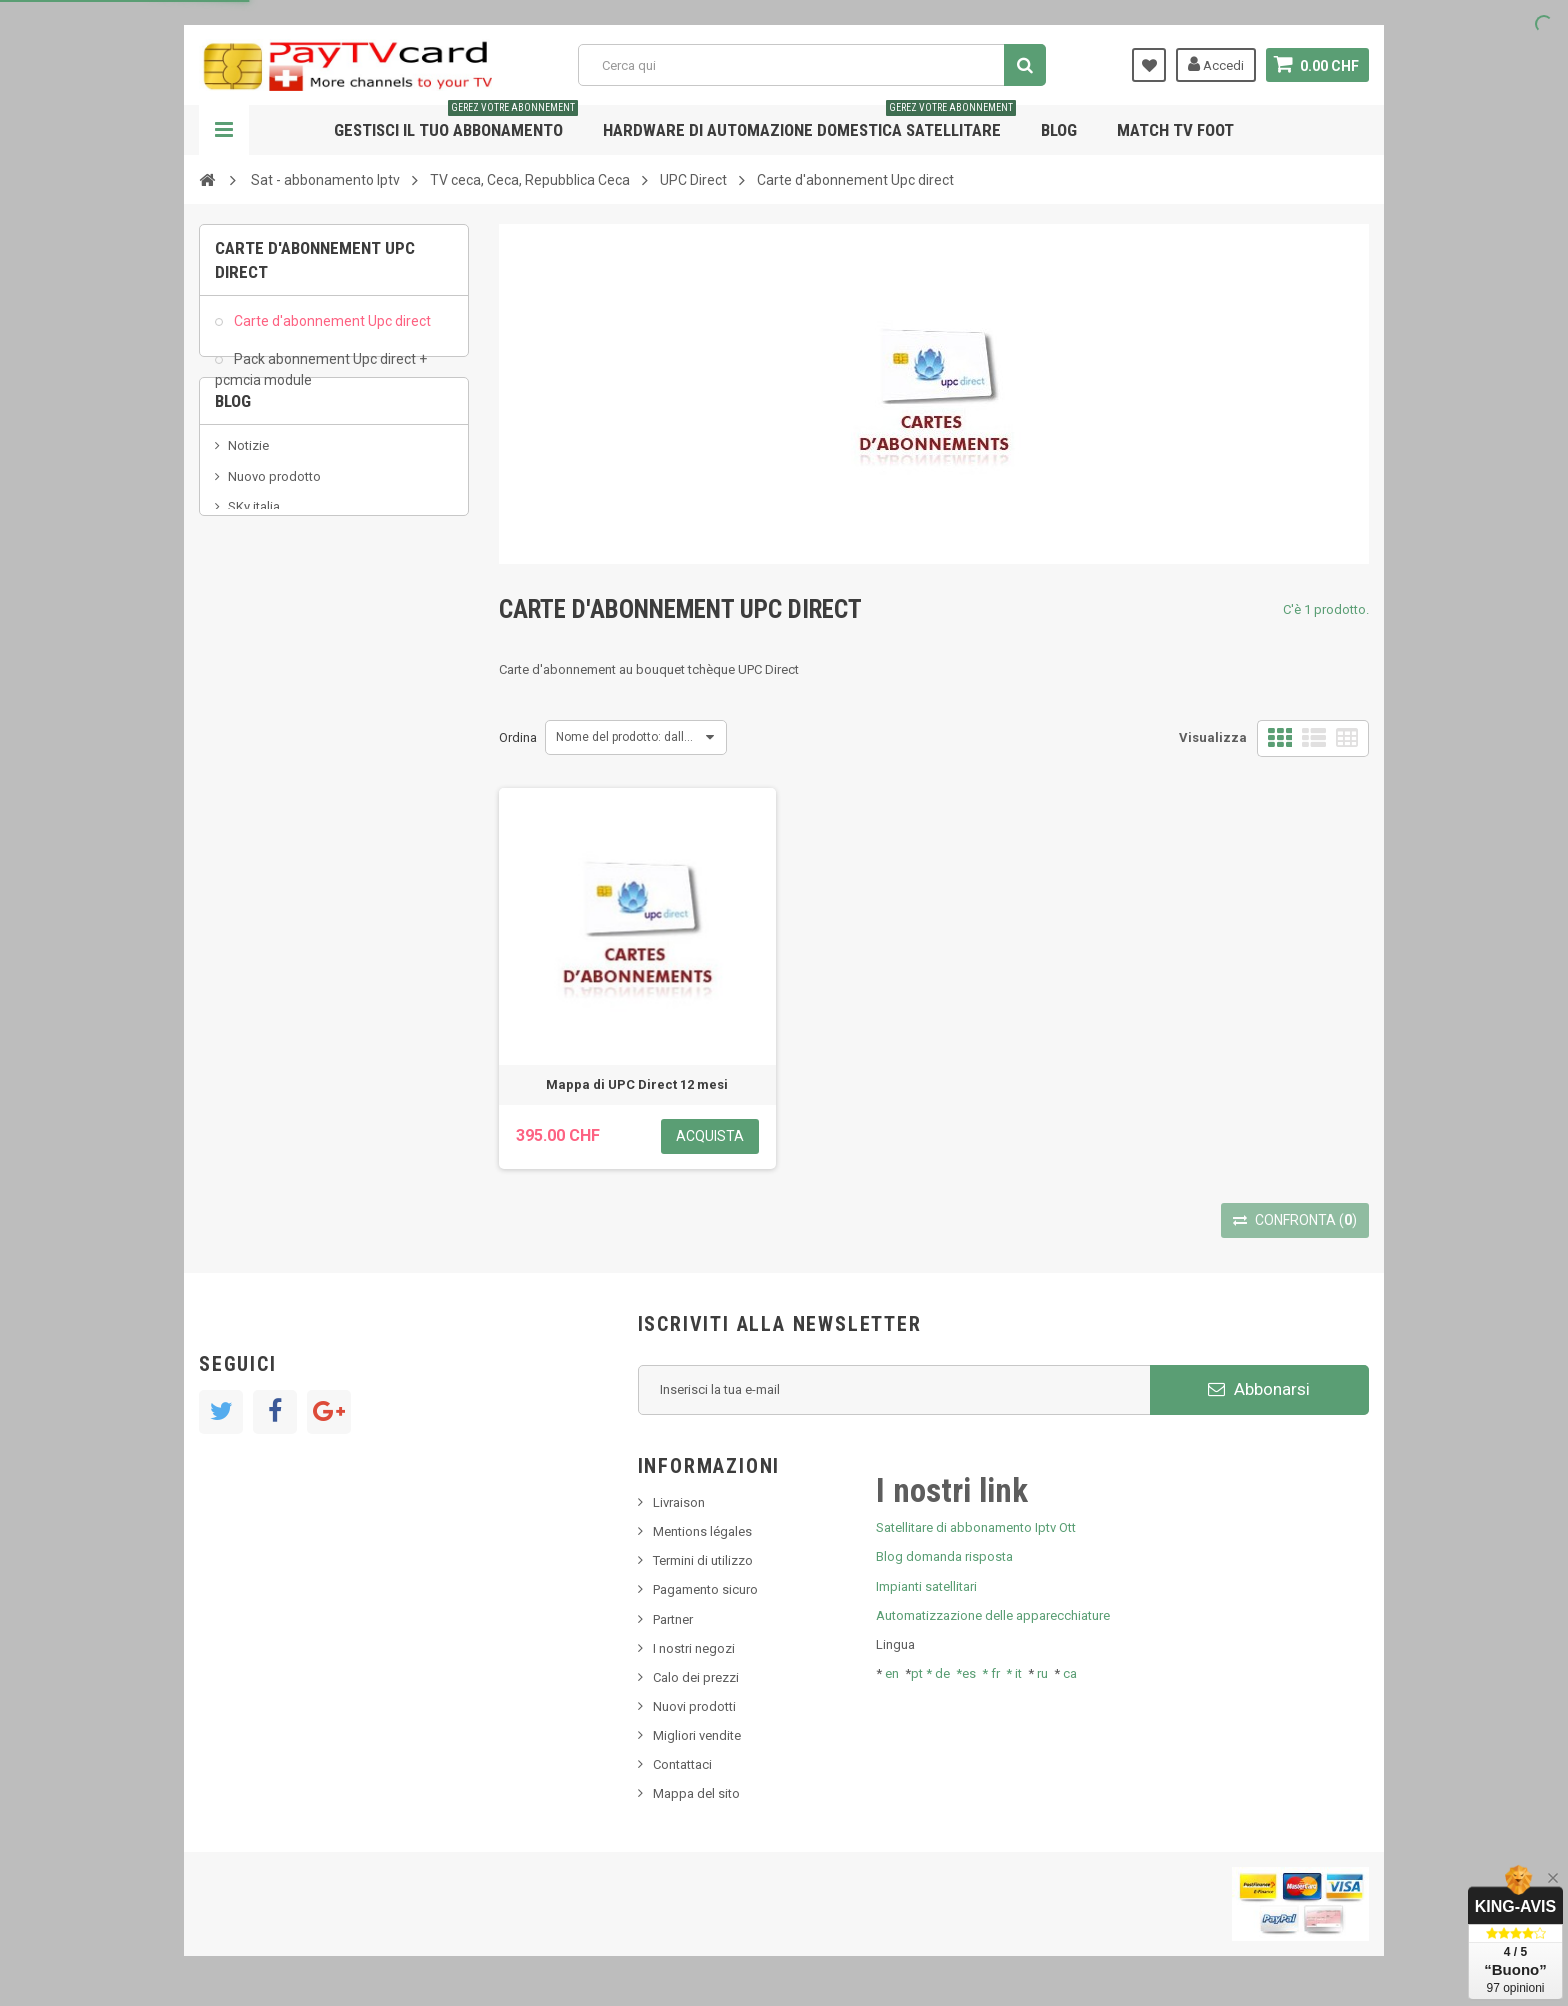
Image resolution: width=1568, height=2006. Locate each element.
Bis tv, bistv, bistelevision (299, 611)
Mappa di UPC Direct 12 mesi (637, 1084)
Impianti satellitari (926, 1586)
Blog (1059, 130)
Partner (673, 1619)
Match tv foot (1175, 130)
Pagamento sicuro (705, 1589)
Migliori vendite (697, 1735)
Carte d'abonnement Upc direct (331, 330)
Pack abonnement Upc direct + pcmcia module (321, 378)
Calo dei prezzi (696, 1677)
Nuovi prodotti (694, 1706)
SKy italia (254, 581)
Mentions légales (702, 1531)
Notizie (248, 521)
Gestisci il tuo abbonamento (456, 122)
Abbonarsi (1259, 1389)
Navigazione (224, 130)
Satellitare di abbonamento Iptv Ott (976, 1527)
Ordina (518, 737)
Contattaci (682, 1764)
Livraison (679, 1502)
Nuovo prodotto (274, 551)
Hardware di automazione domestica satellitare (809, 122)
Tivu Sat (250, 641)
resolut (248, 671)
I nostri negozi (694, 1648)
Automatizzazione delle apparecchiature (993, 1615)
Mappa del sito (696, 1793)
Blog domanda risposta (944, 1556)
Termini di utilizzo (703, 1560)
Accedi (1216, 64)
